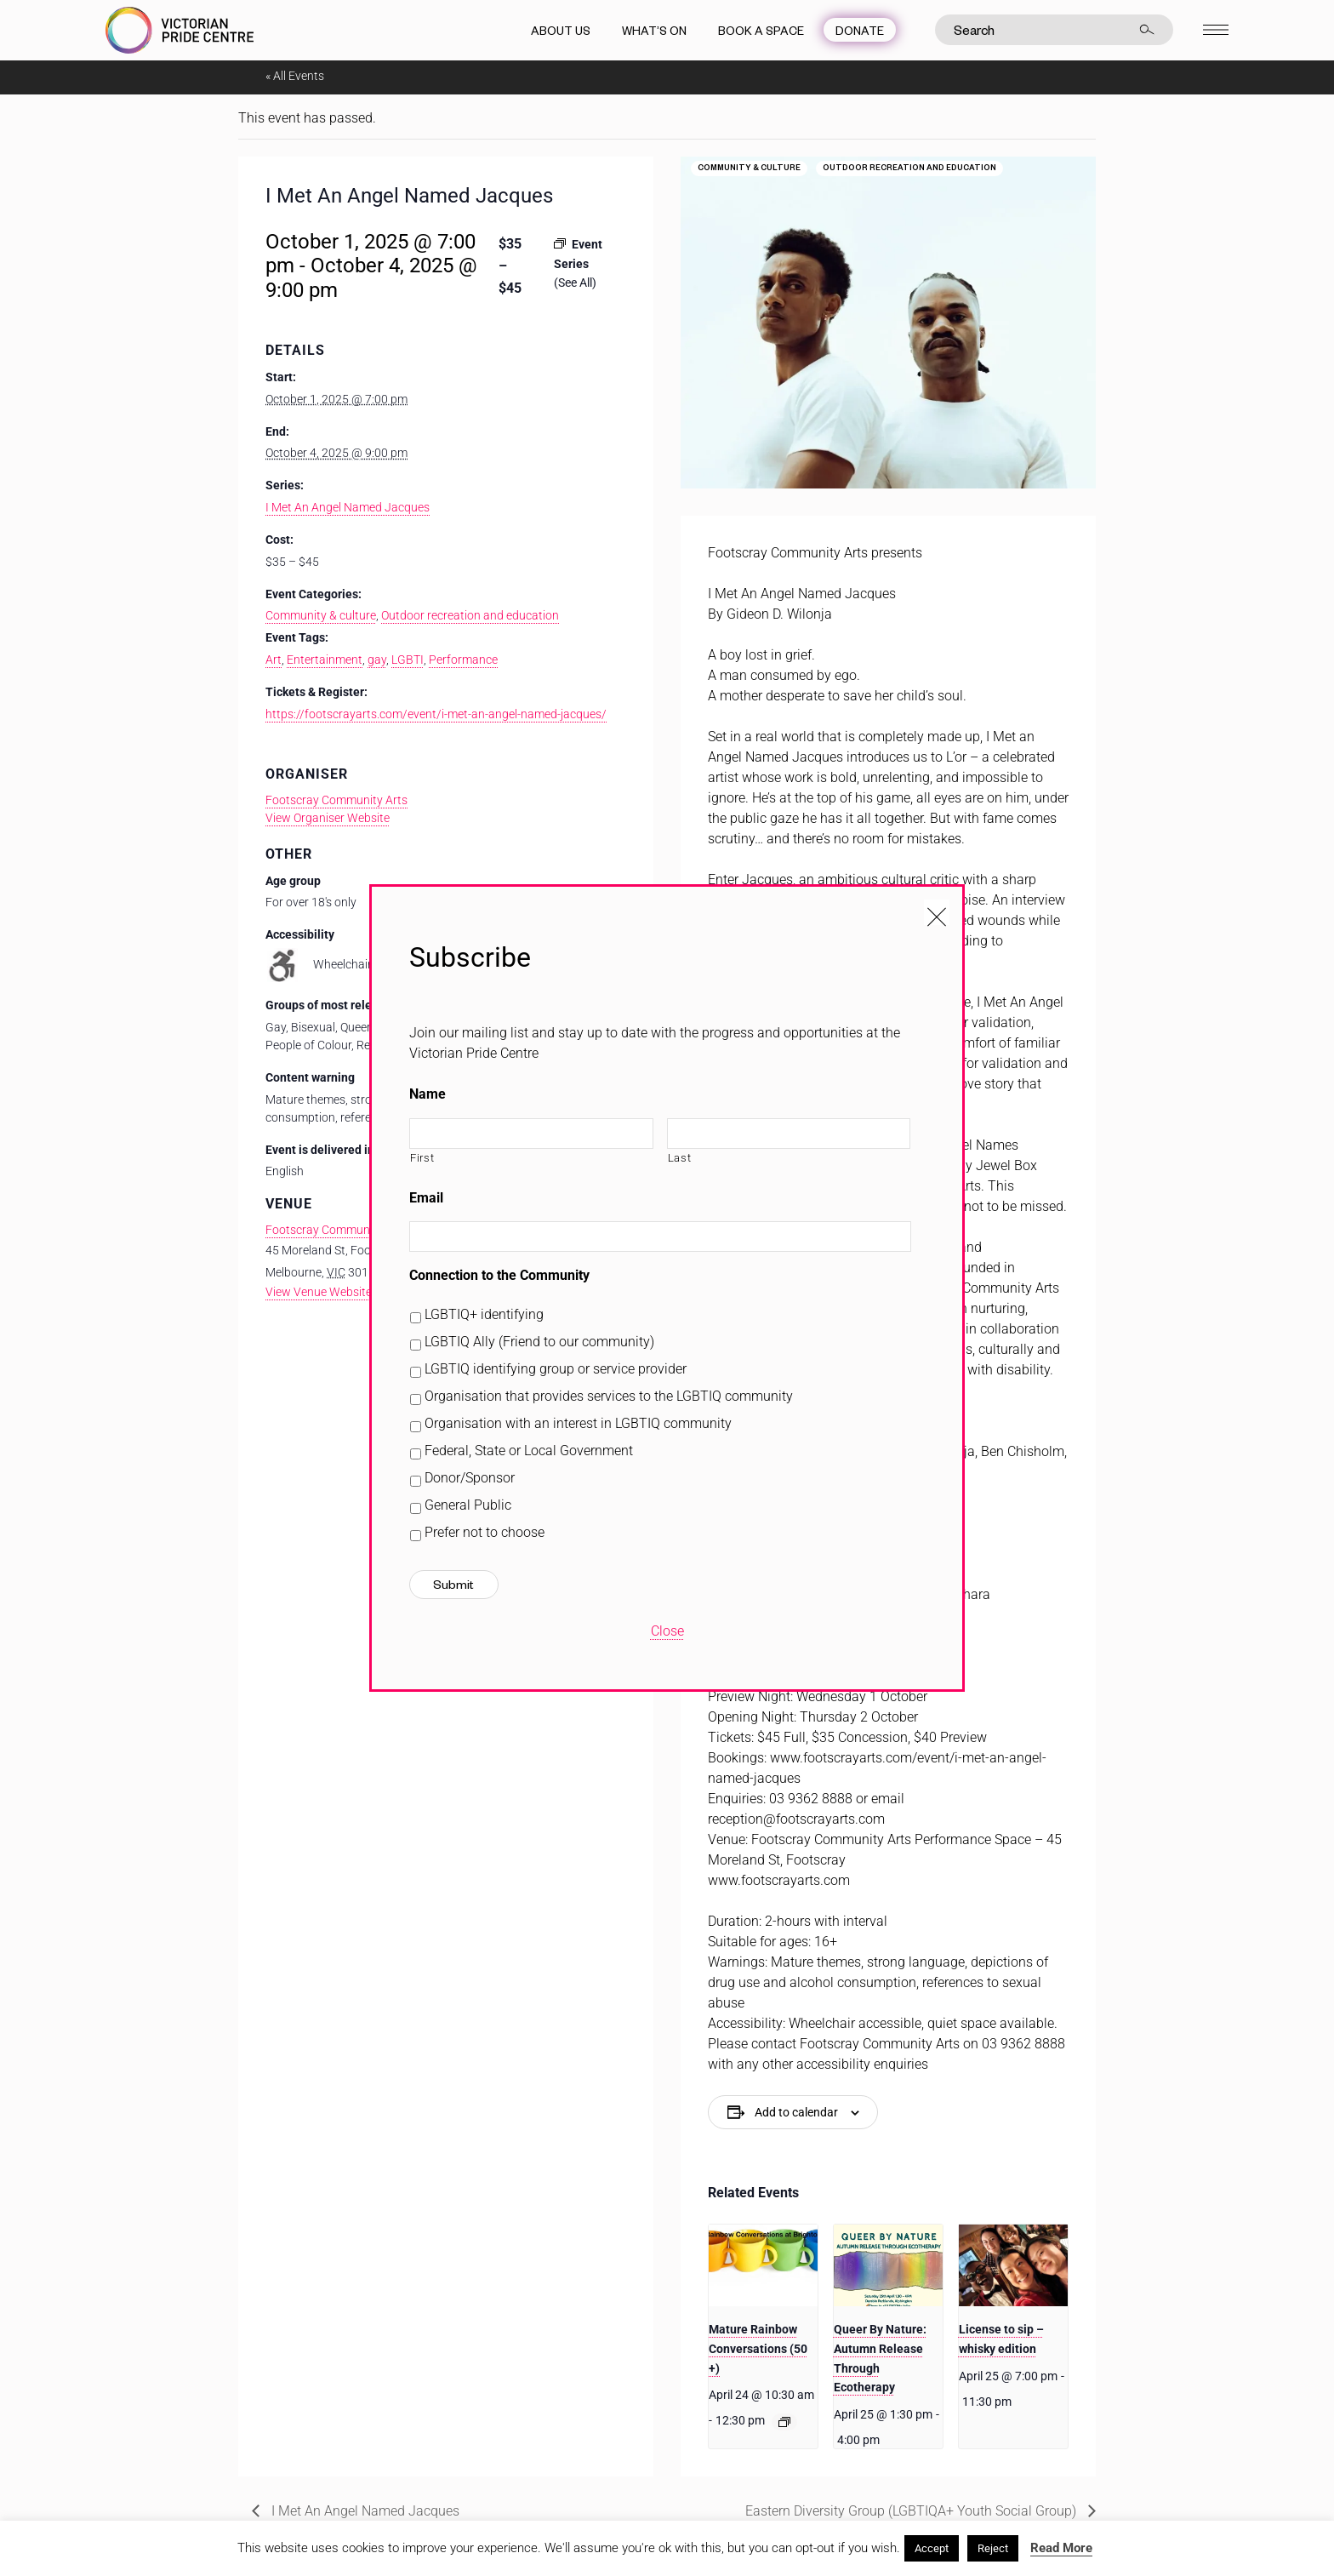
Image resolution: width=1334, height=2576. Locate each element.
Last (680, 1157)
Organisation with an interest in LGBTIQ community (578, 1423)
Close (667, 1631)
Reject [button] (993, 2548)
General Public (468, 1505)
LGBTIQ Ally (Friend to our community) (539, 1342)
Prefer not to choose (484, 1532)
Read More (1061, 2548)
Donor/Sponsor (470, 1478)
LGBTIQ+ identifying (484, 1314)
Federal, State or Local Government (529, 1450)
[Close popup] (936, 912)
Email (426, 1198)
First (422, 1157)
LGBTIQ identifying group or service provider (556, 1369)
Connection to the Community (499, 1275)
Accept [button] (932, 2548)
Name (427, 1094)
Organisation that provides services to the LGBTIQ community (609, 1396)
